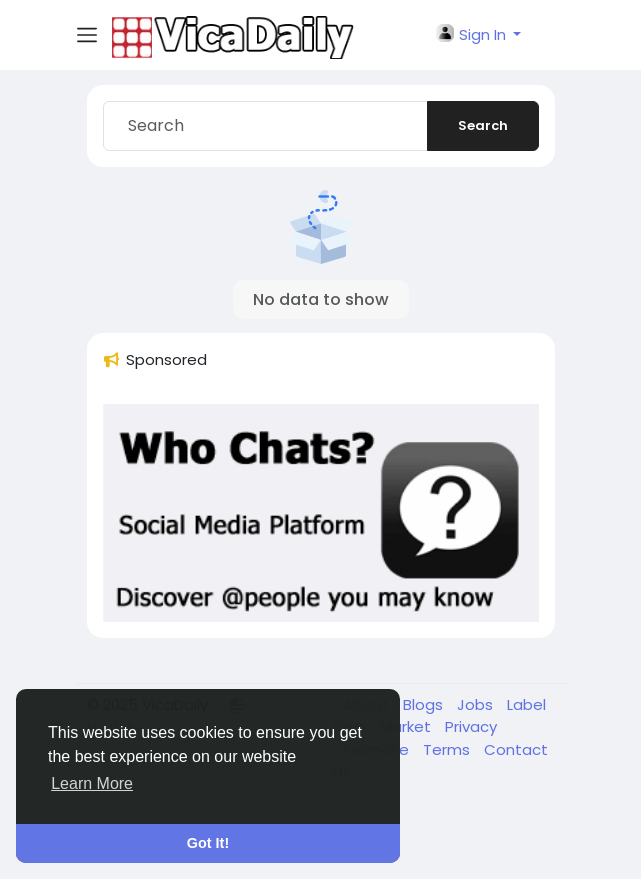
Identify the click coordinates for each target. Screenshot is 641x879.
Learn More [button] (92, 783)
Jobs (477, 704)
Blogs (425, 704)
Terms (448, 749)
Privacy (471, 726)
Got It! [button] (208, 843)
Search (483, 125)
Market (407, 726)
